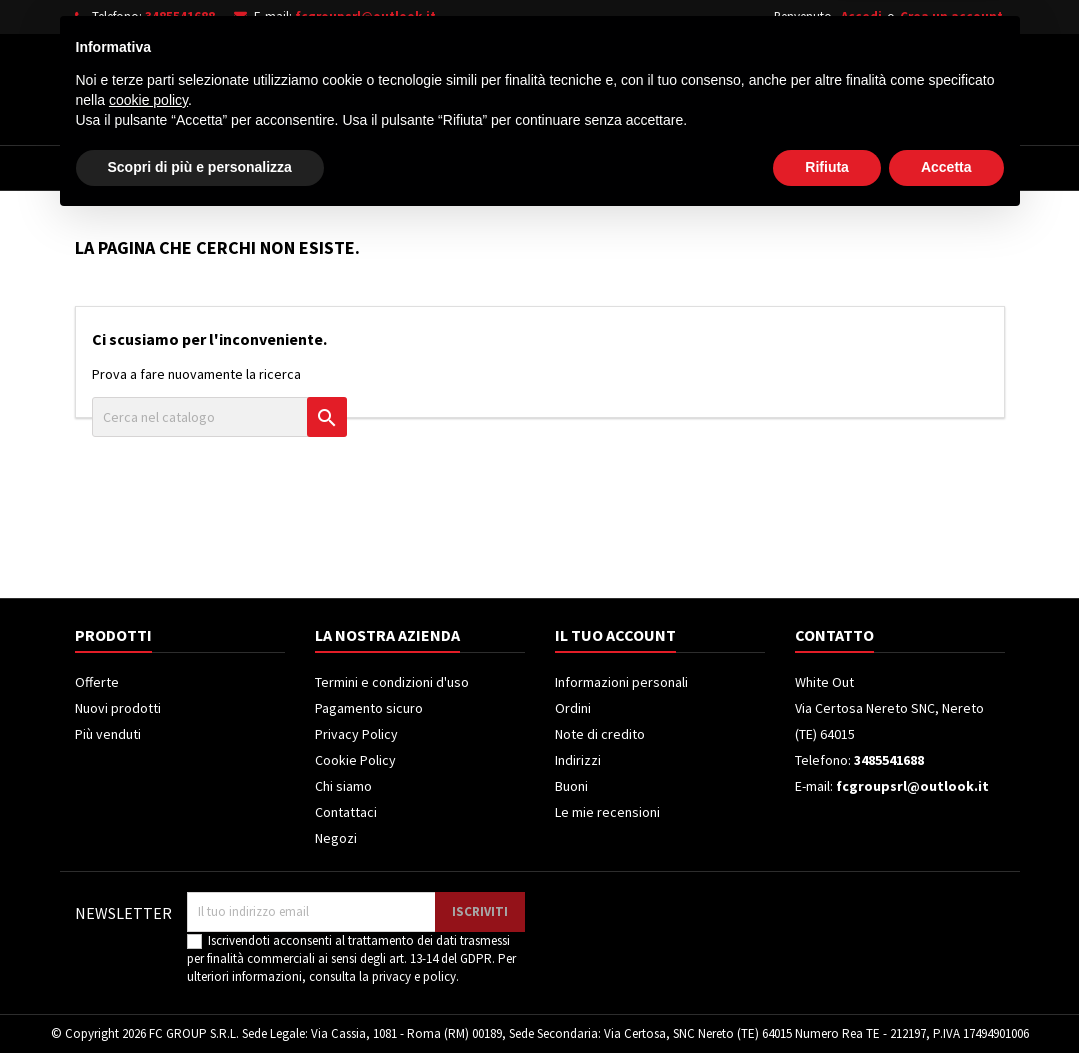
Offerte (97, 682)
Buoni (571, 786)
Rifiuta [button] (827, 998)
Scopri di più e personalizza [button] (200, 998)
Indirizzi (578, 760)
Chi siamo (343, 786)
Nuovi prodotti (118, 708)
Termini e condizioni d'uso (392, 682)
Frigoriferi (467, 168)
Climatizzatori (597, 168)
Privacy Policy (356, 734)
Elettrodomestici (215, 168)
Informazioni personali (621, 682)
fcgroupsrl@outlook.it (365, 16)
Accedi (861, 16)
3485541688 (180, 16)
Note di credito (600, 734)
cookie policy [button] (148, 931)
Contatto (834, 635)
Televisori (352, 168)
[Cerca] (568, 84)
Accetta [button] (946, 998)
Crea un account (951, 16)
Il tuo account (615, 635)
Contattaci (346, 812)
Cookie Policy (355, 760)
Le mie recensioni (607, 812)
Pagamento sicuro (369, 708)
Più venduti (108, 734)
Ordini (573, 708)
